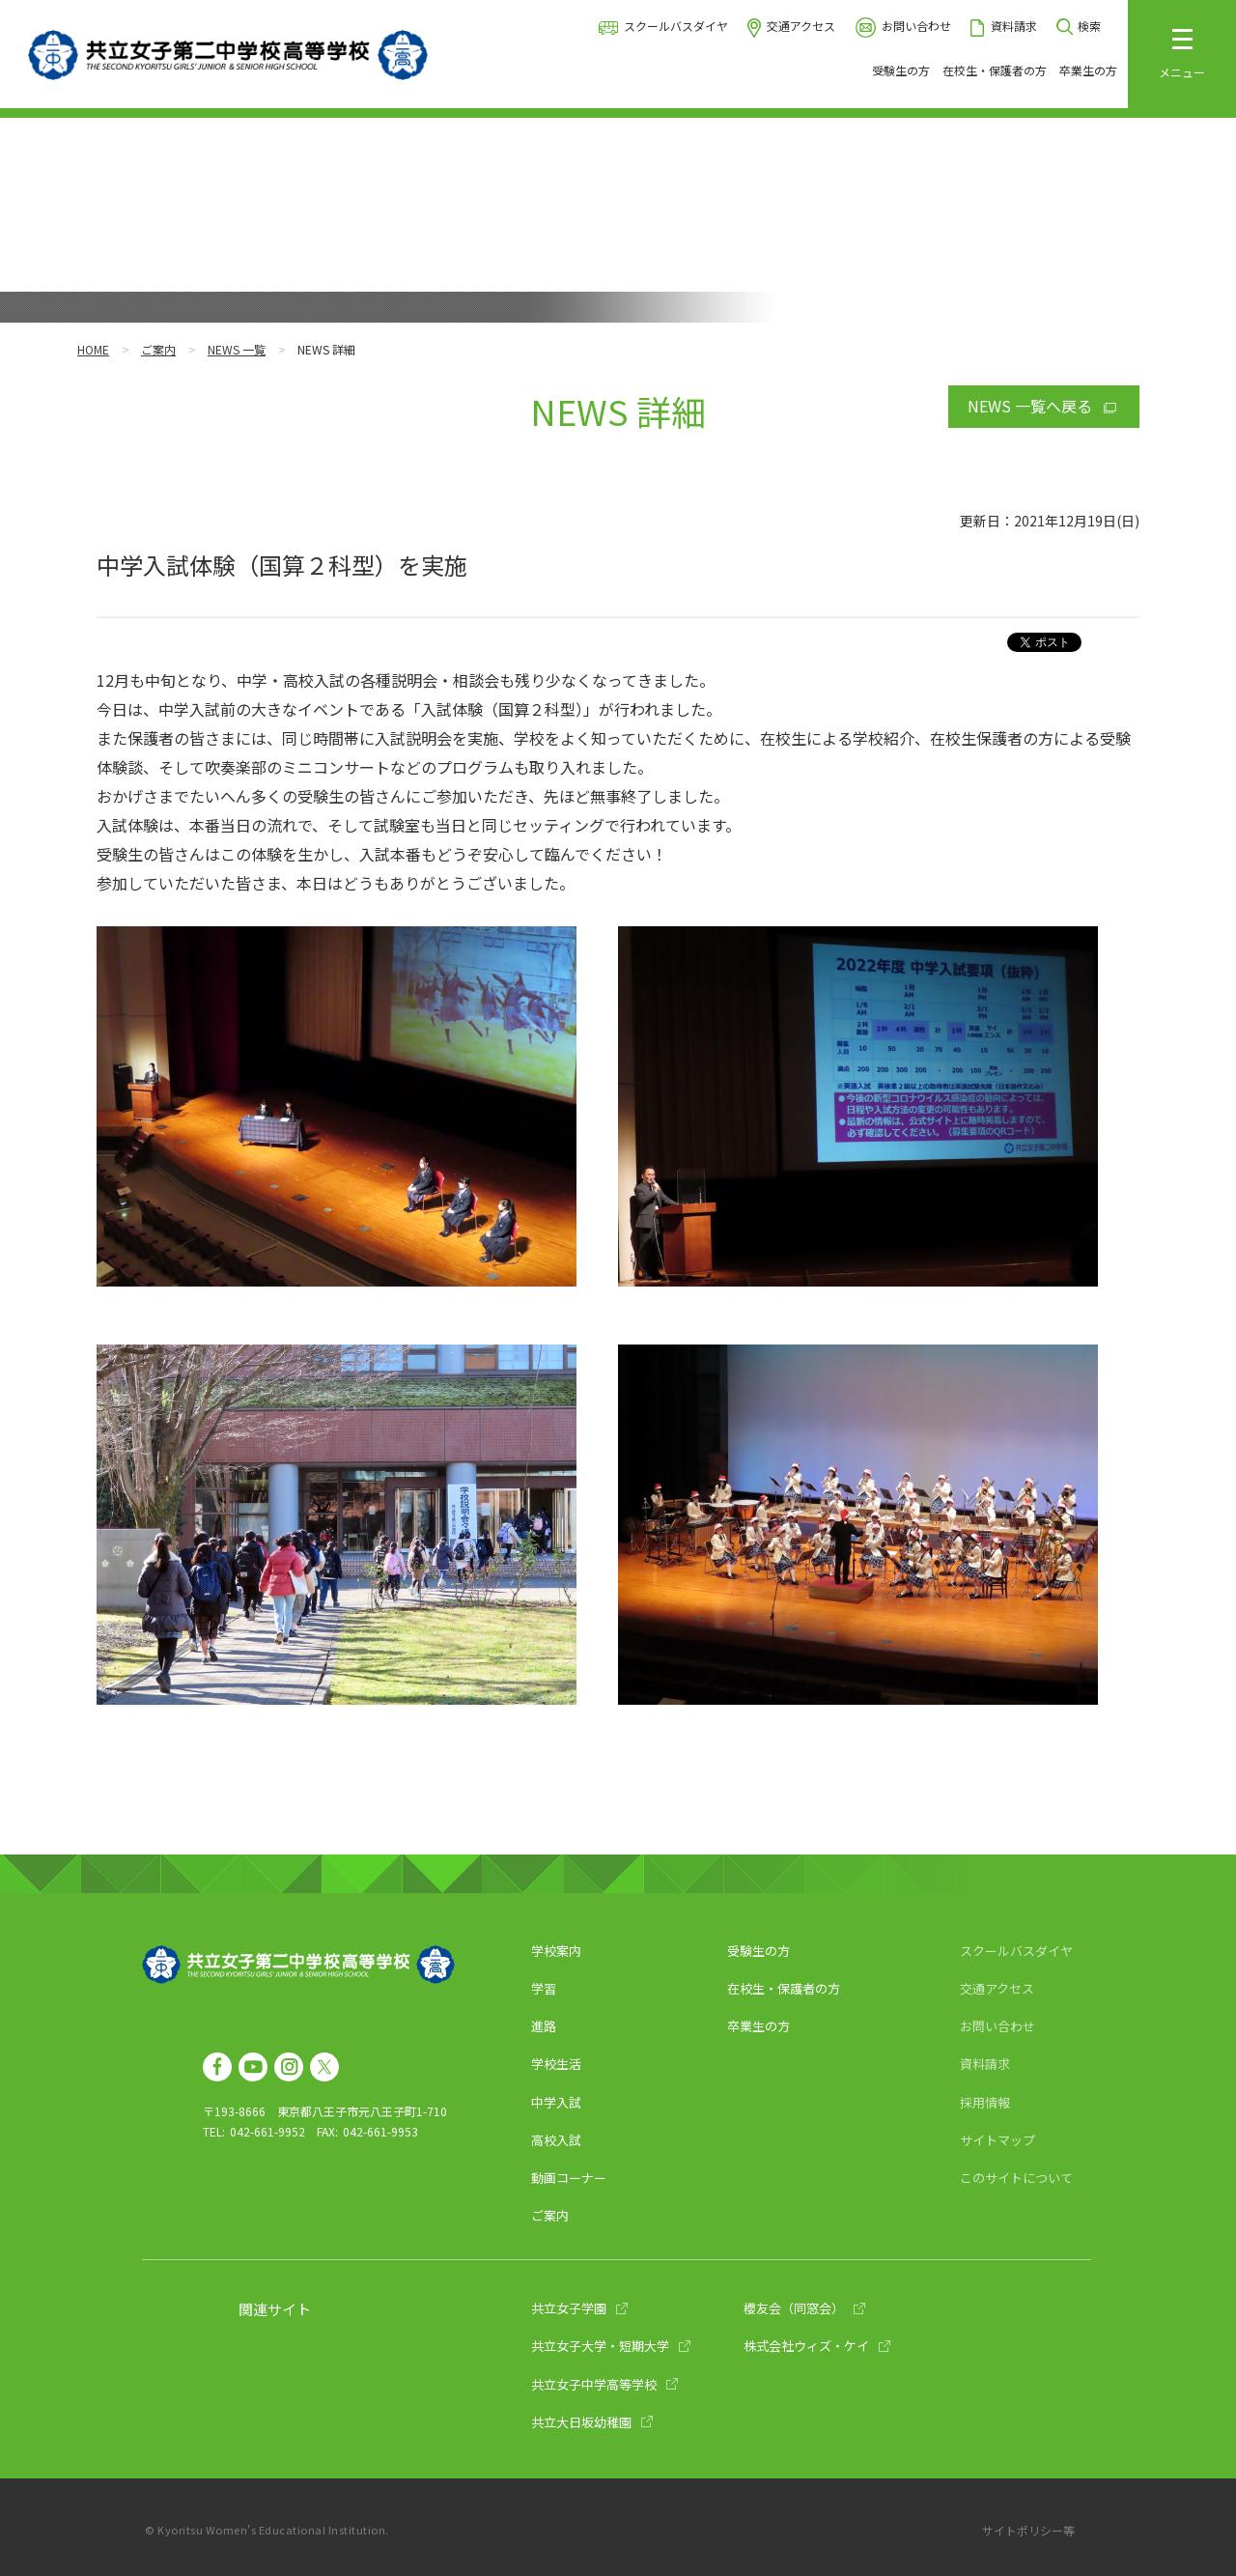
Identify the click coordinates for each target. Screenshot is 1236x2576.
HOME (93, 349)
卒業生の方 (1088, 70)
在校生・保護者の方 (994, 70)
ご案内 (158, 349)
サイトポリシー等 (1028, 2530)
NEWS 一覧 (237, 349)
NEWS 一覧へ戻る (1030, 405)
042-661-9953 (380, 2131)
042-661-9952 (267, 2131)
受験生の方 (901, 70)
